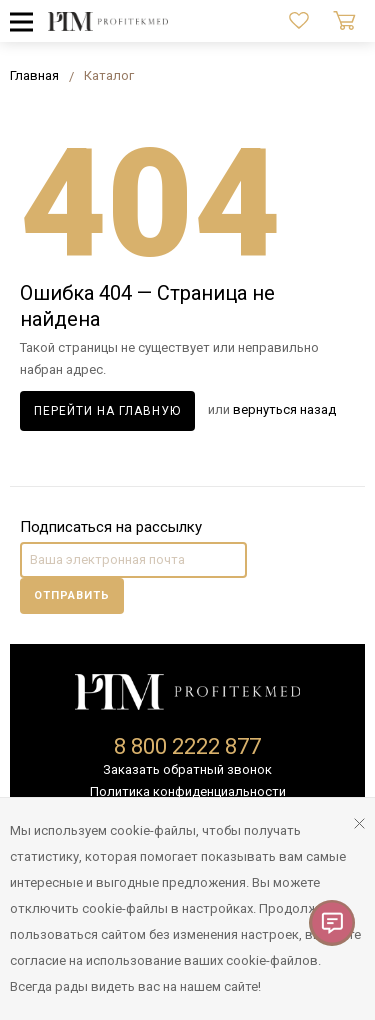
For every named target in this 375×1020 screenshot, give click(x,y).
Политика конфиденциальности (188, 791)
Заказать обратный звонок (187, 769)
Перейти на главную (107, 411)
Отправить (72, 595)
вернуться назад (284, 409)
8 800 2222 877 (187, 746)
